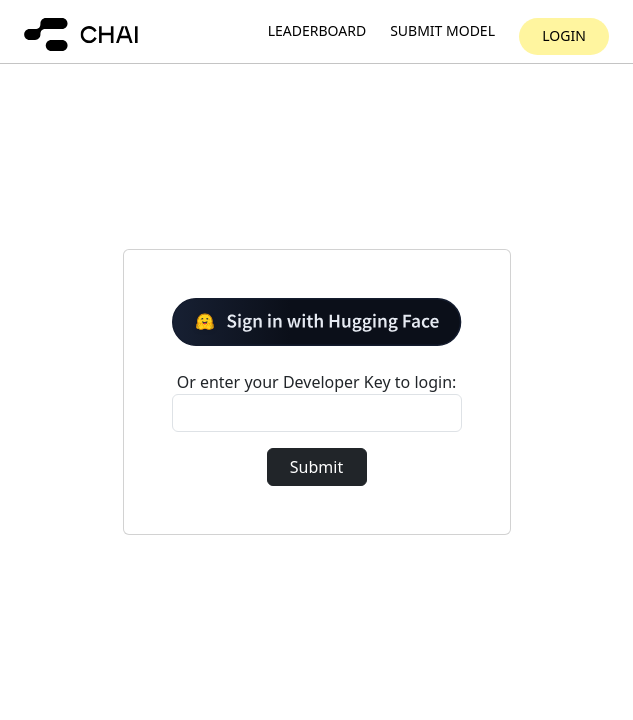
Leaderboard (317, 31)
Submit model (442, 31)
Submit (316, 467)
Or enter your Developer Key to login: (317, 382)
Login (564, 35)
